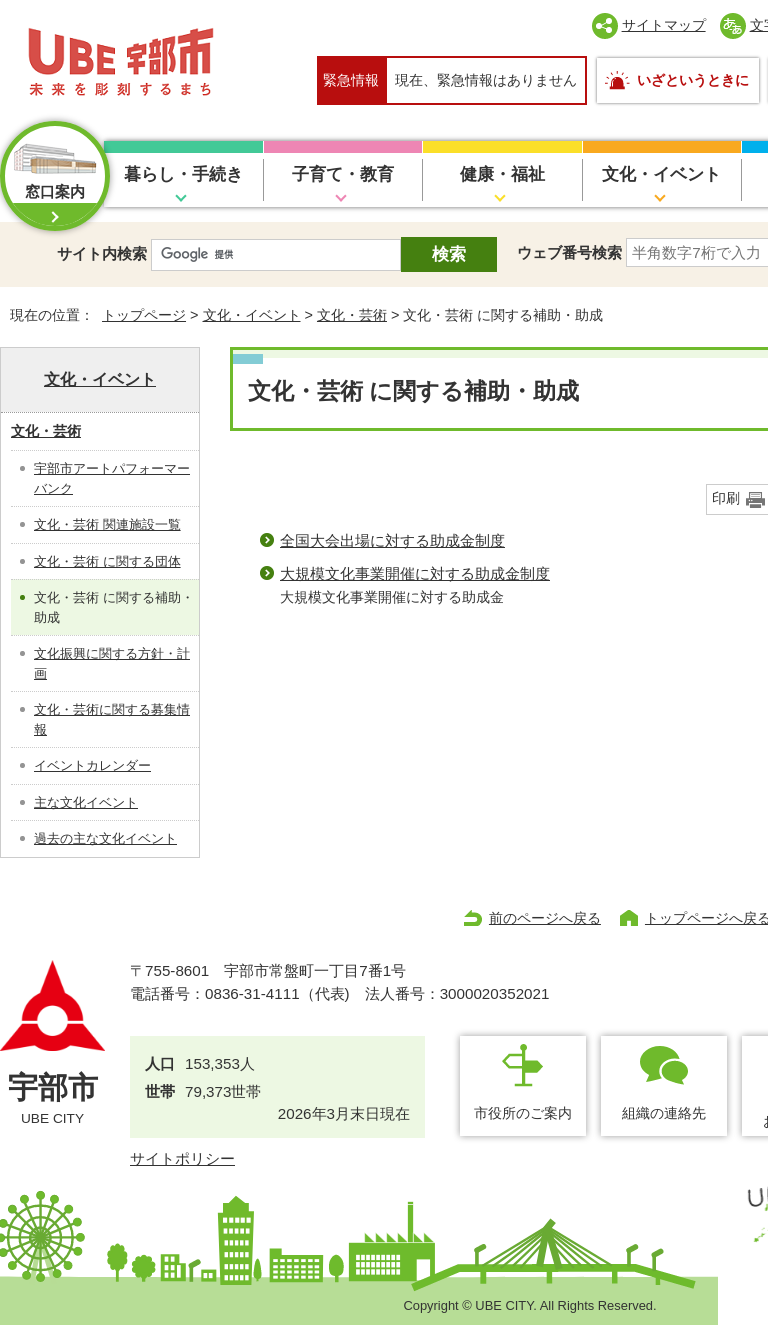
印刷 (726, 498)
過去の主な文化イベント (105, 838)
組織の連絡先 (664, 1113)
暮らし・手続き (183, 174)
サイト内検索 (102, 253)
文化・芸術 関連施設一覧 (107, 524)
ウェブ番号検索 (569, 252)
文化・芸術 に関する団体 (107, 561)
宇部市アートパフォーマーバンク (112, 478)
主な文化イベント (86, 802)
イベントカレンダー (92, 765)
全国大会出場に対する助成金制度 (392, 540)
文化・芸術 (352, 315)
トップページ (144, 315)
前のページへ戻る (545, 918)
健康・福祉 (502, 174)
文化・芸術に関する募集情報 (112, 719)
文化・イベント (661, 174)
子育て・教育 (343, 174)
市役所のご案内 (523, 1113)
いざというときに (693, 80)
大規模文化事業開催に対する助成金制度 (415, 573)
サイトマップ (664, 25)
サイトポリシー (182, 1158)
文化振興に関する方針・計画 (112, 663)
